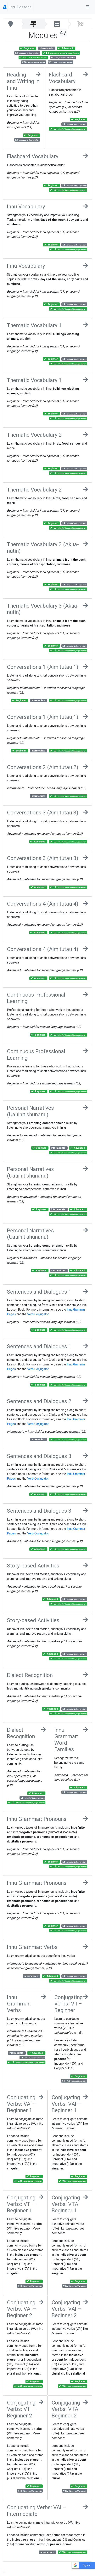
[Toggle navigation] (87, 7)
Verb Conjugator (37, 1314)
